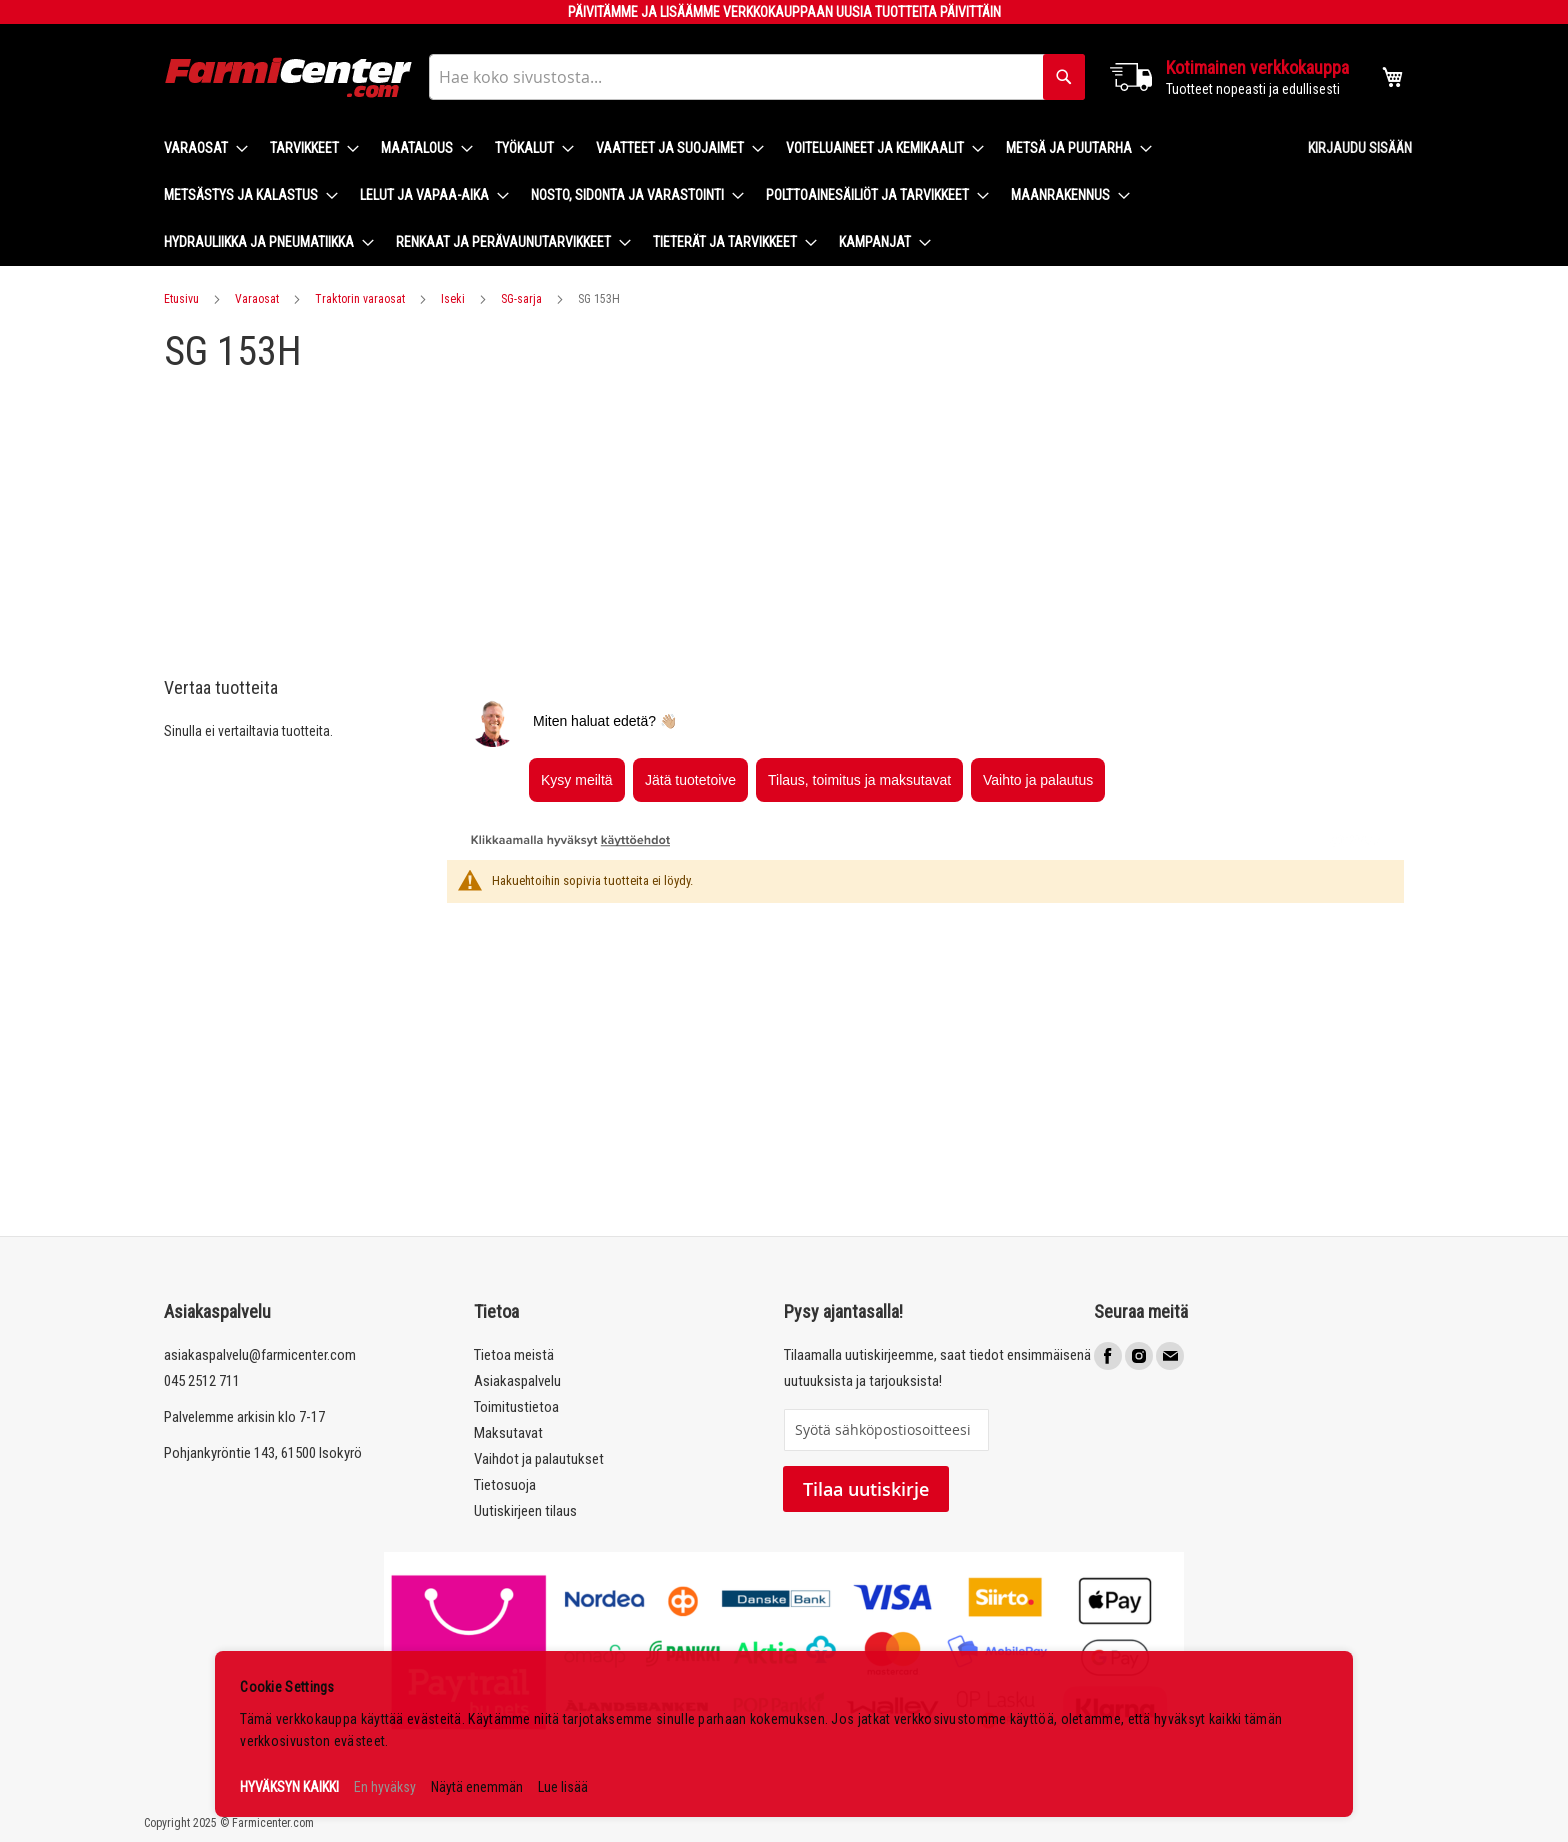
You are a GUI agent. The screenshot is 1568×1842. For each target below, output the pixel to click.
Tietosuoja (505, 1485)
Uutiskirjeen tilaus (525, 1511)
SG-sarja (521, 299)
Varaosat (257, 299)
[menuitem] (200, 148)
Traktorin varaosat (360, 299)
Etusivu (181, 299)
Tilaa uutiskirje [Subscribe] (866, 1489)
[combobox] (757, 77)
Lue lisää (563, 1787)
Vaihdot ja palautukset (539, 1459)
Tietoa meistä (514, 1355)
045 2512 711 (202, 1381)
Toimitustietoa (516, 1407)
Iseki (453, 299)
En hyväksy (385, 1787)
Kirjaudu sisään (1360, 148)
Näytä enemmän (477, 1787)
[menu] (720, 195)
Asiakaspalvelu (517, 1381)
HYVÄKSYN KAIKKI (289, 1787)
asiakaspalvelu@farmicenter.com (260, 1355)
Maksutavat (508, 1433)
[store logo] (289, 77)
